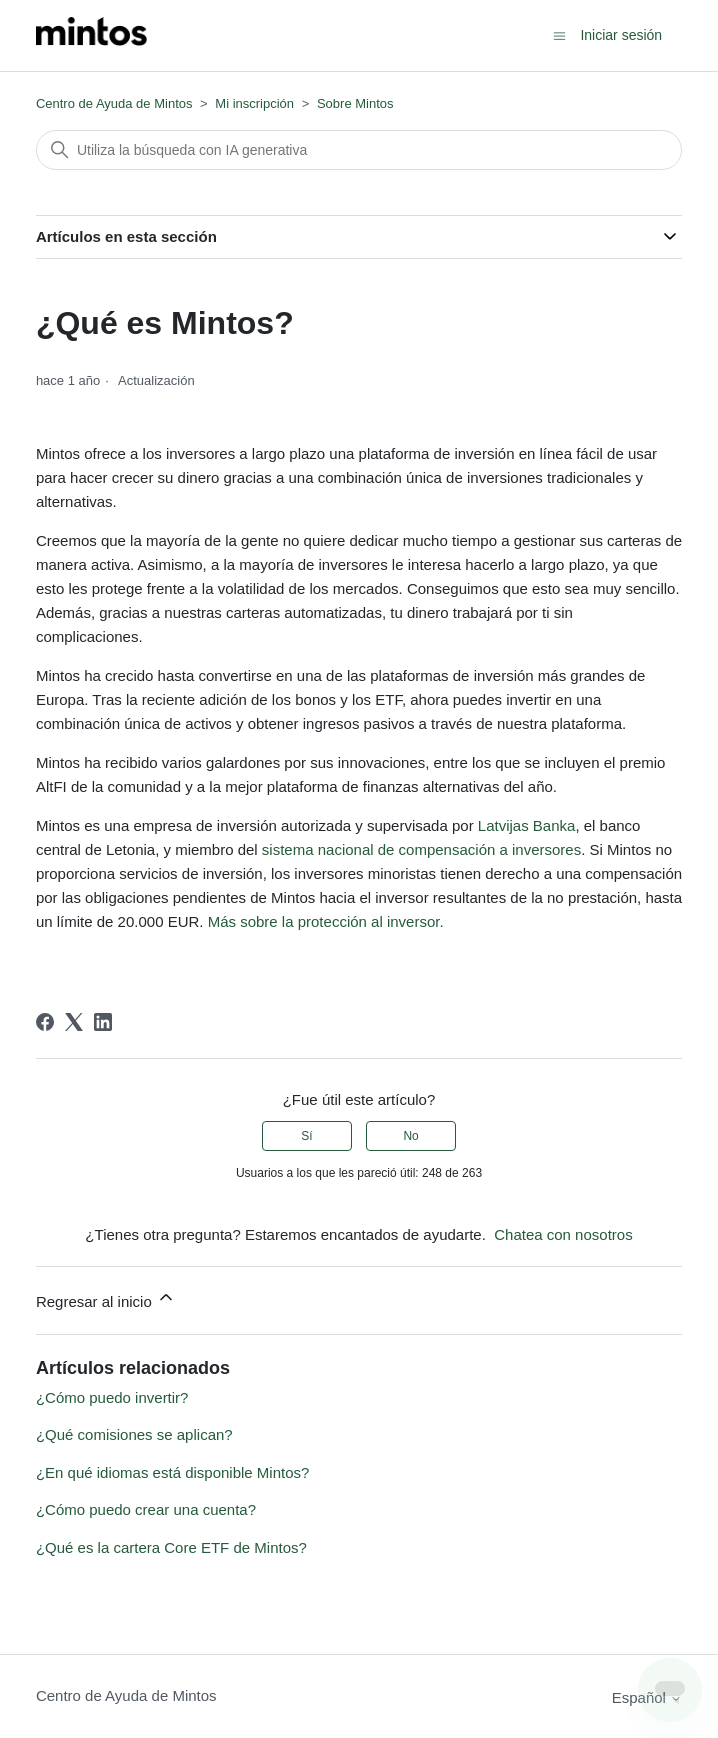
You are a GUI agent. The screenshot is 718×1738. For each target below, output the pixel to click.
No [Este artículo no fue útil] (410, 1136)
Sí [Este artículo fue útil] (306, 1136)
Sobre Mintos (355, 103)
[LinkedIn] (103, 1022)
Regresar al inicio (106, 1298)
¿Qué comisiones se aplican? (134, 1434)
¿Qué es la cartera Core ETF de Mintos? (171, 1547)
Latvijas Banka (527, 825)
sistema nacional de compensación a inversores (421, 849)
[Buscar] (359, 150)
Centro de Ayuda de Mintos (114, 103)
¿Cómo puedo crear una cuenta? (146, 1509)
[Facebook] (45, 1022)
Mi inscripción (254, 103)
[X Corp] (74, 1022)
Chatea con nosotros (563, 1234)
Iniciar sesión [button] (621, 35)
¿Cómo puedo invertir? (112, 1397)
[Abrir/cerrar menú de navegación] (559, 34)
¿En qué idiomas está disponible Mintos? (173, 1472)
